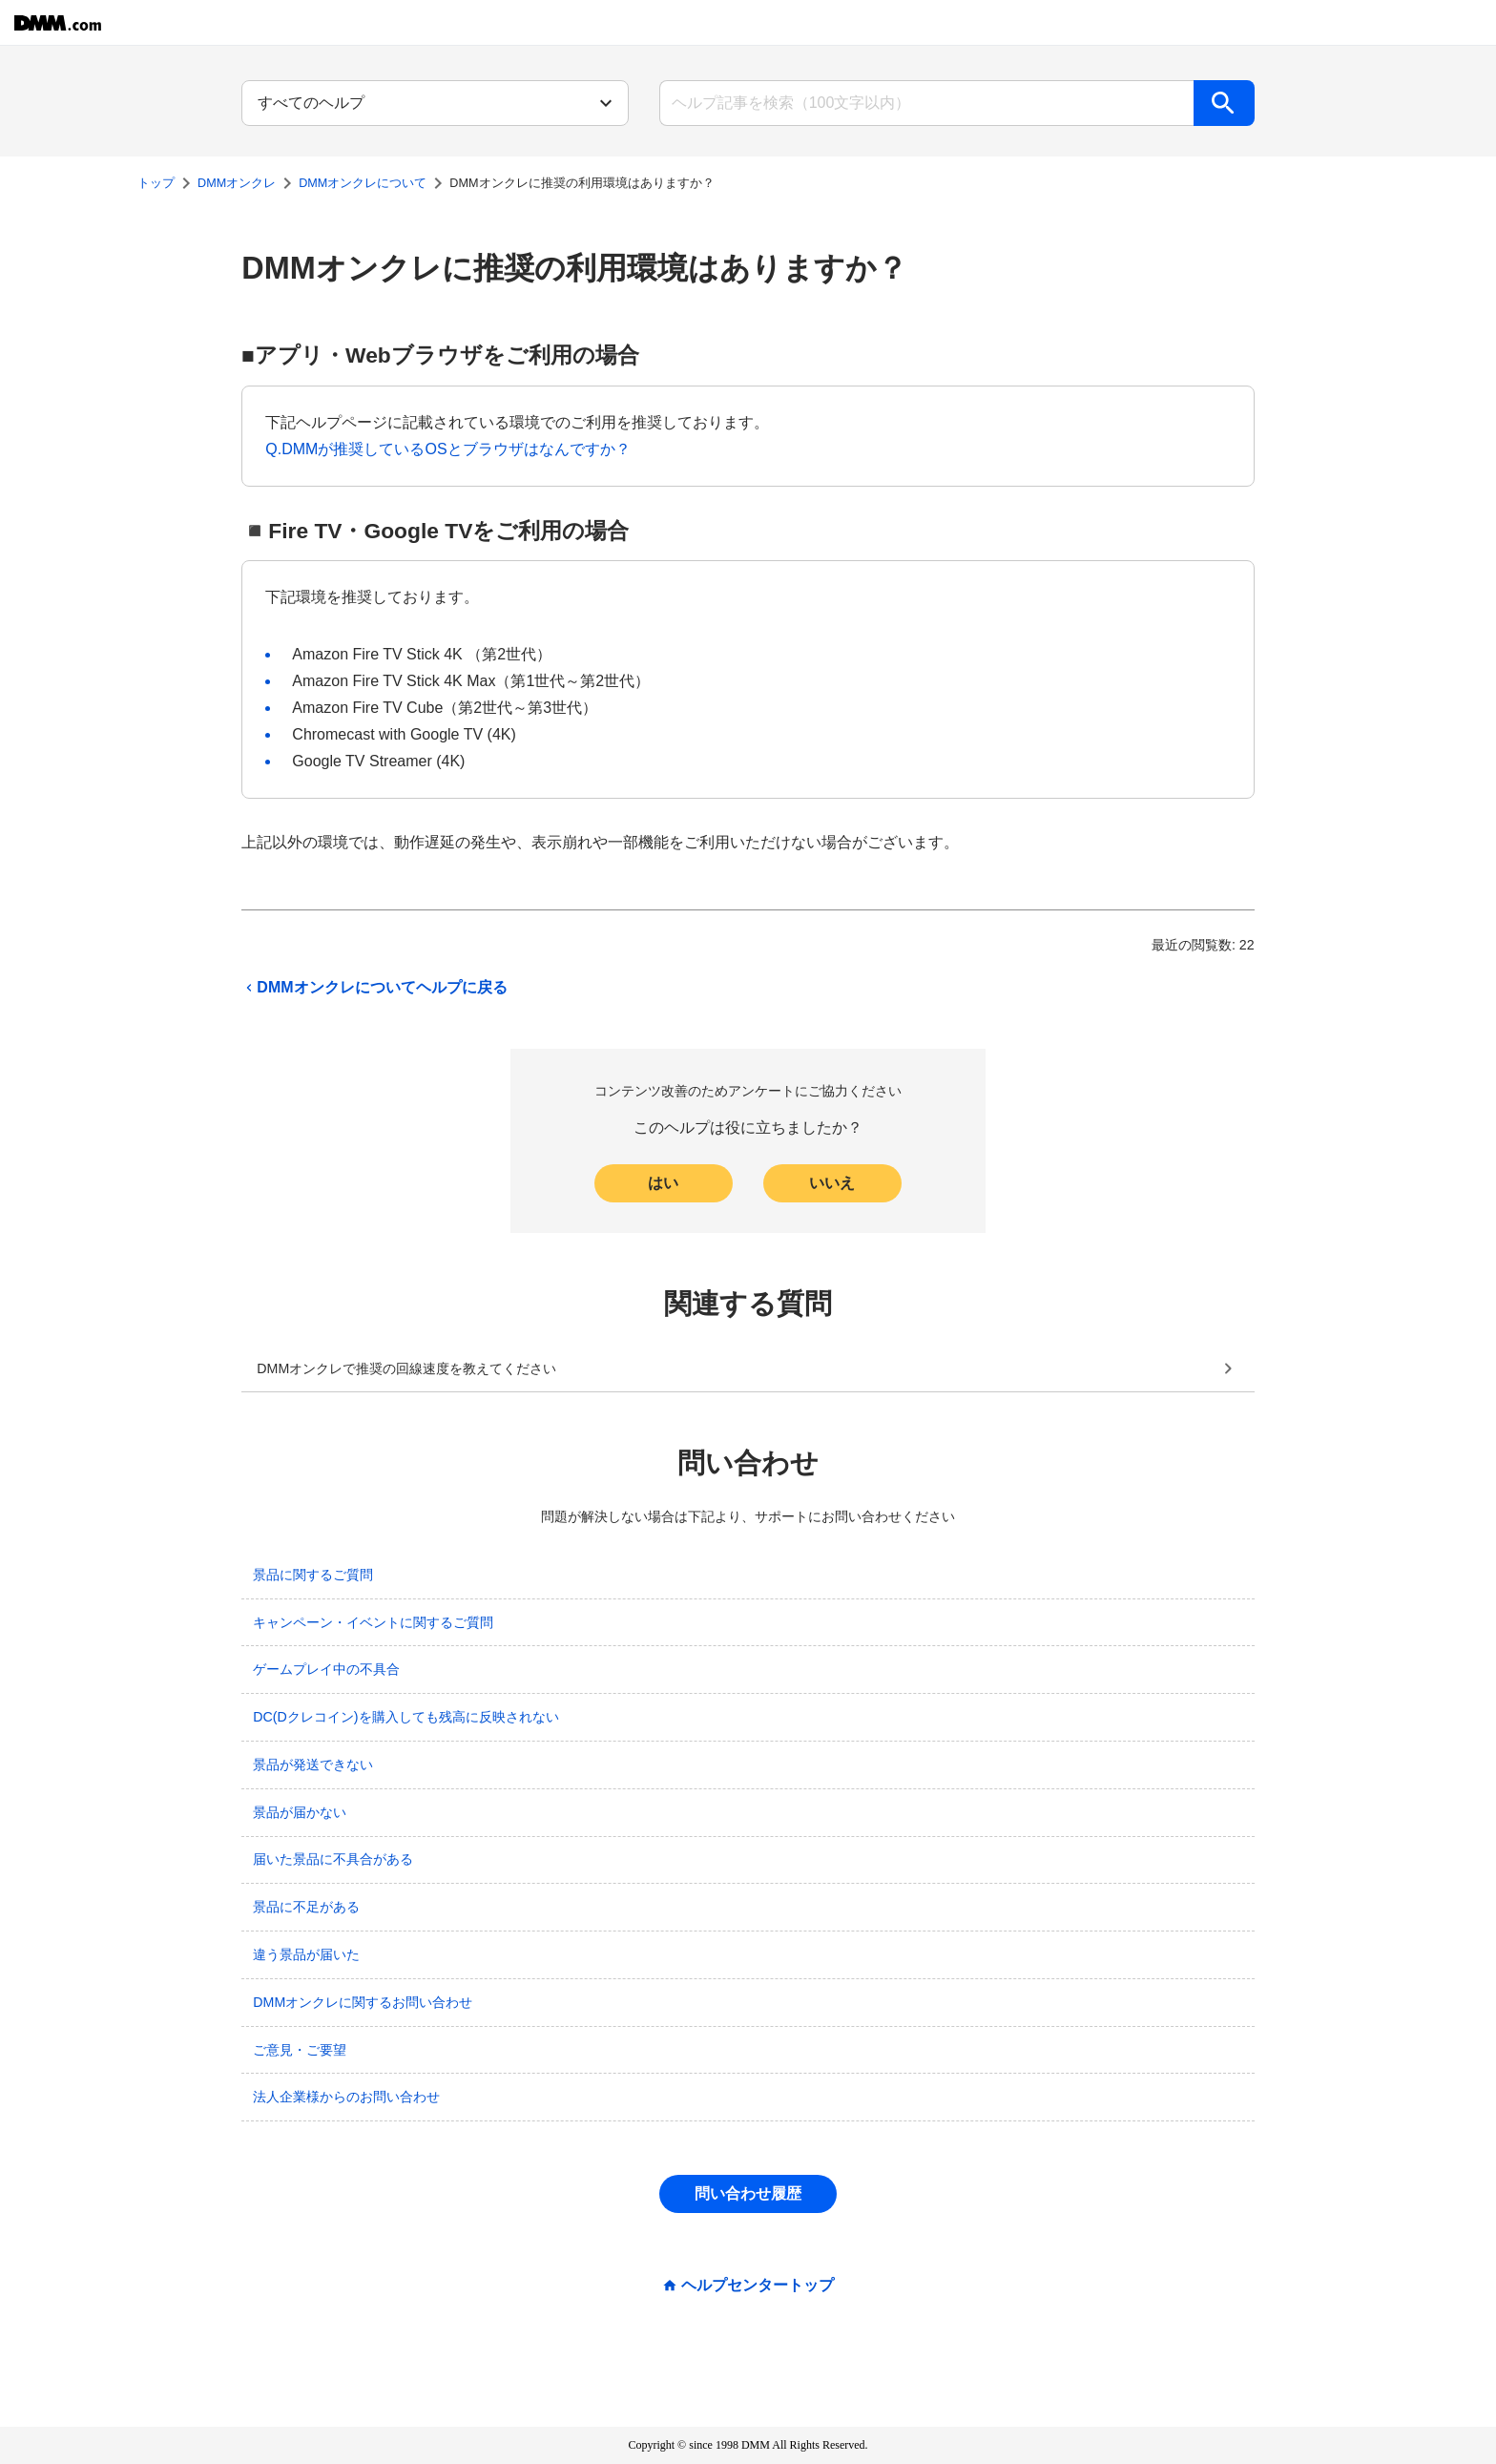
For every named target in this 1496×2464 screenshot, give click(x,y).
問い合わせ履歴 (748, 2193)
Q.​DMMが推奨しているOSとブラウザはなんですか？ (447, 449)
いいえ (832, 1183)
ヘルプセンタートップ (757, 2285)
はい (663, 1183)
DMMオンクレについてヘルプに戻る (374, 987)
